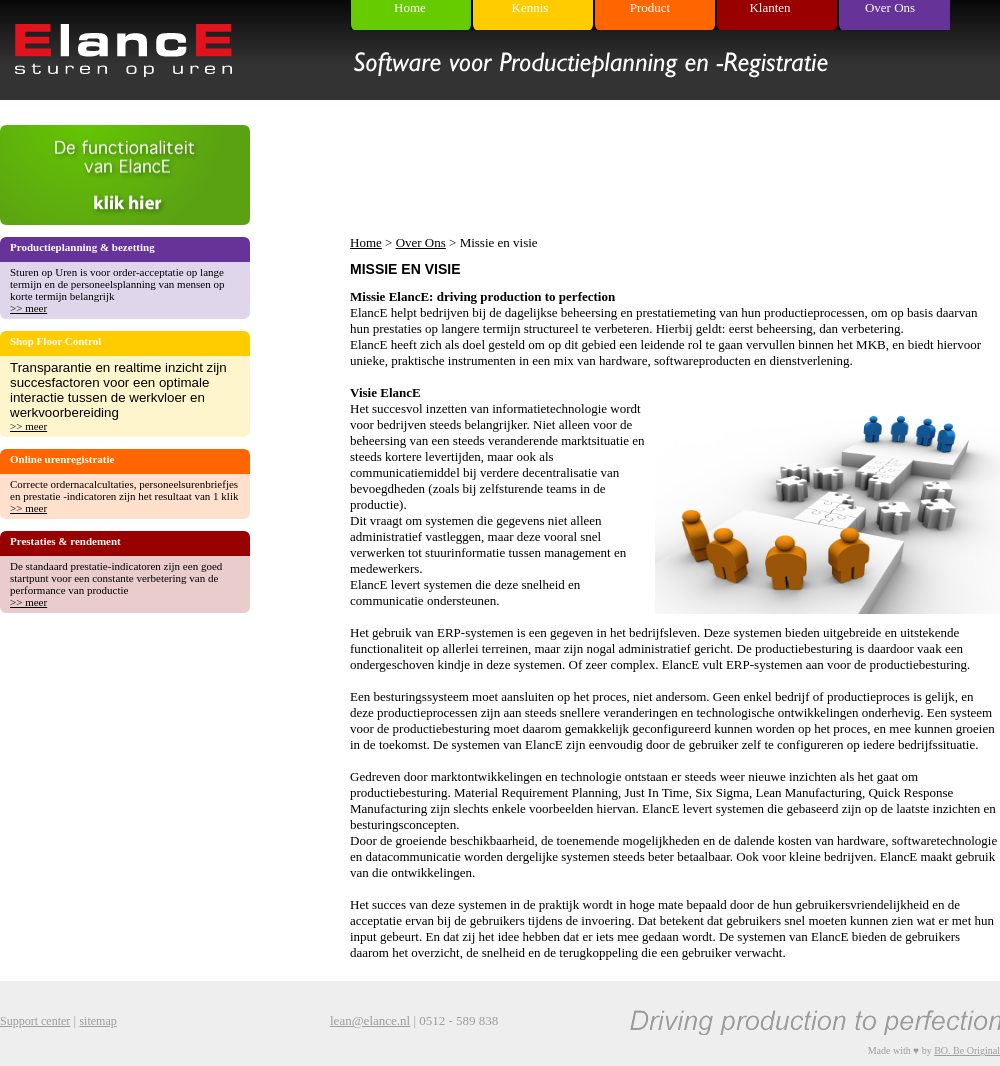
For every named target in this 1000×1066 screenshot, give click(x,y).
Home (366, 242)
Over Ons (421, 242)
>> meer (28, 308)
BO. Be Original (967, 1050)
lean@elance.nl (370, 1020)
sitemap (97, 1021)
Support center (35, 1021)
